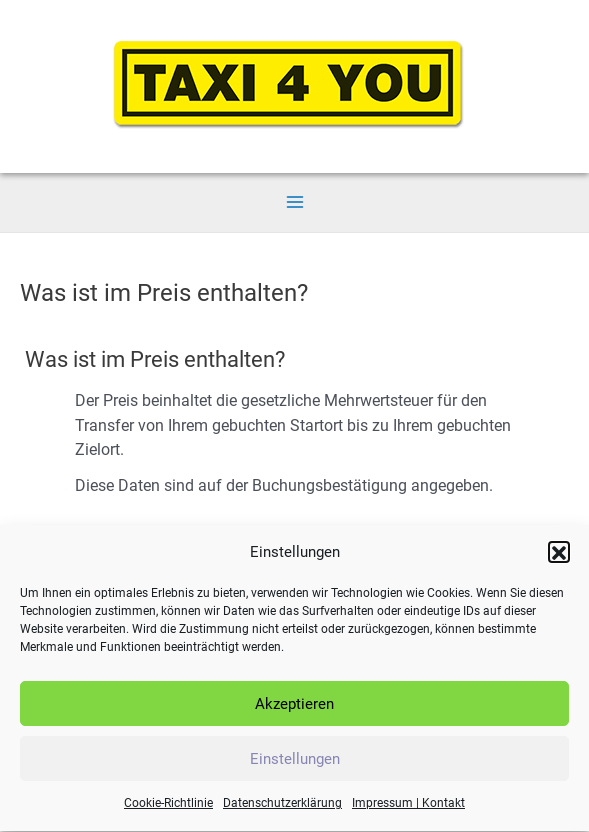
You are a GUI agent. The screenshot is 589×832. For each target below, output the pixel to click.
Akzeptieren (294, 709)
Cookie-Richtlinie (168, 809)
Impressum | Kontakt (408, 809)
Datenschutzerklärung (282, 809)
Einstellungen (295, 764)
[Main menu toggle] (294, 201)
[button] (559, 557)
